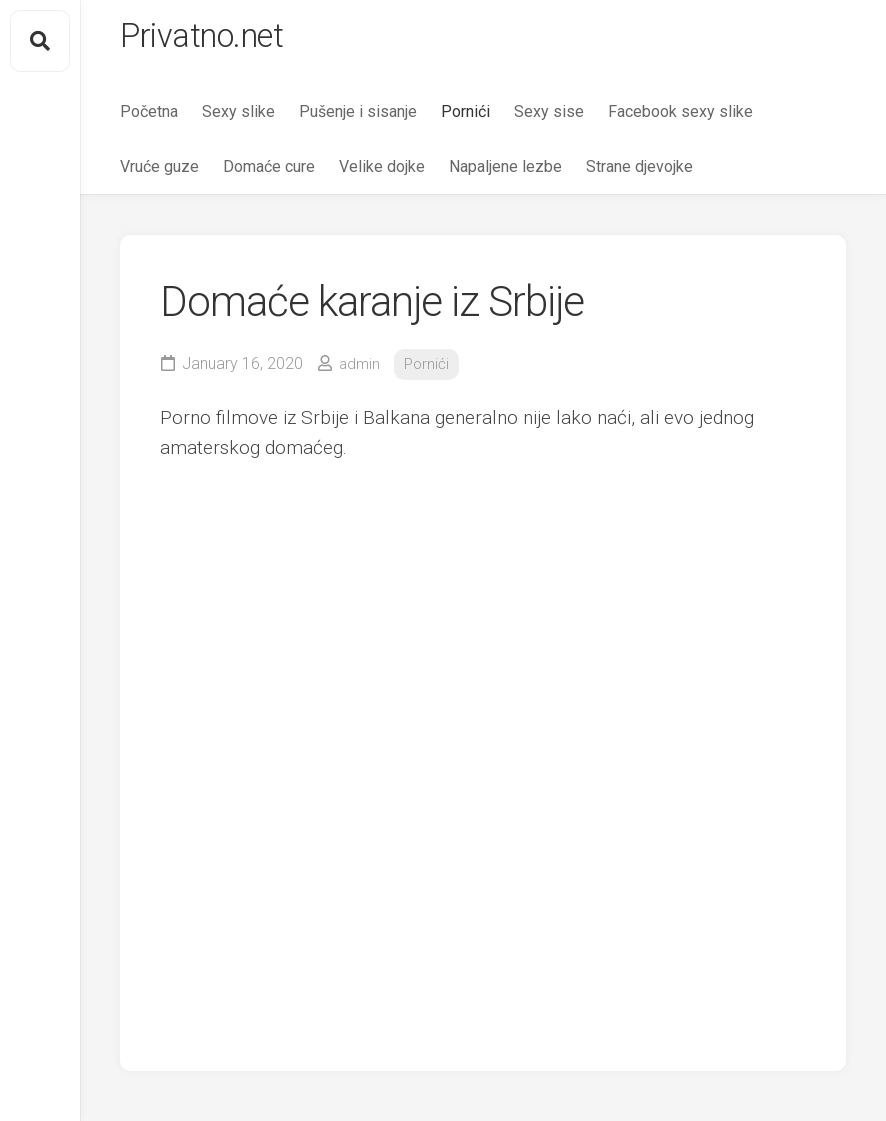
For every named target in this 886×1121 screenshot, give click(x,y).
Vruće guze (159, 175)
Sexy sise (549, 120)
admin (360, 373)
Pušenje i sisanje (358, 120)
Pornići (465, 120)
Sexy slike (238, 120)
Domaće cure (269, 175)
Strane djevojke (639, 175)
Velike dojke (382, 175)
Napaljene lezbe (505, 175)
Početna (149, 120)
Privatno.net (213, 41)
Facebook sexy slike (680, 120)
